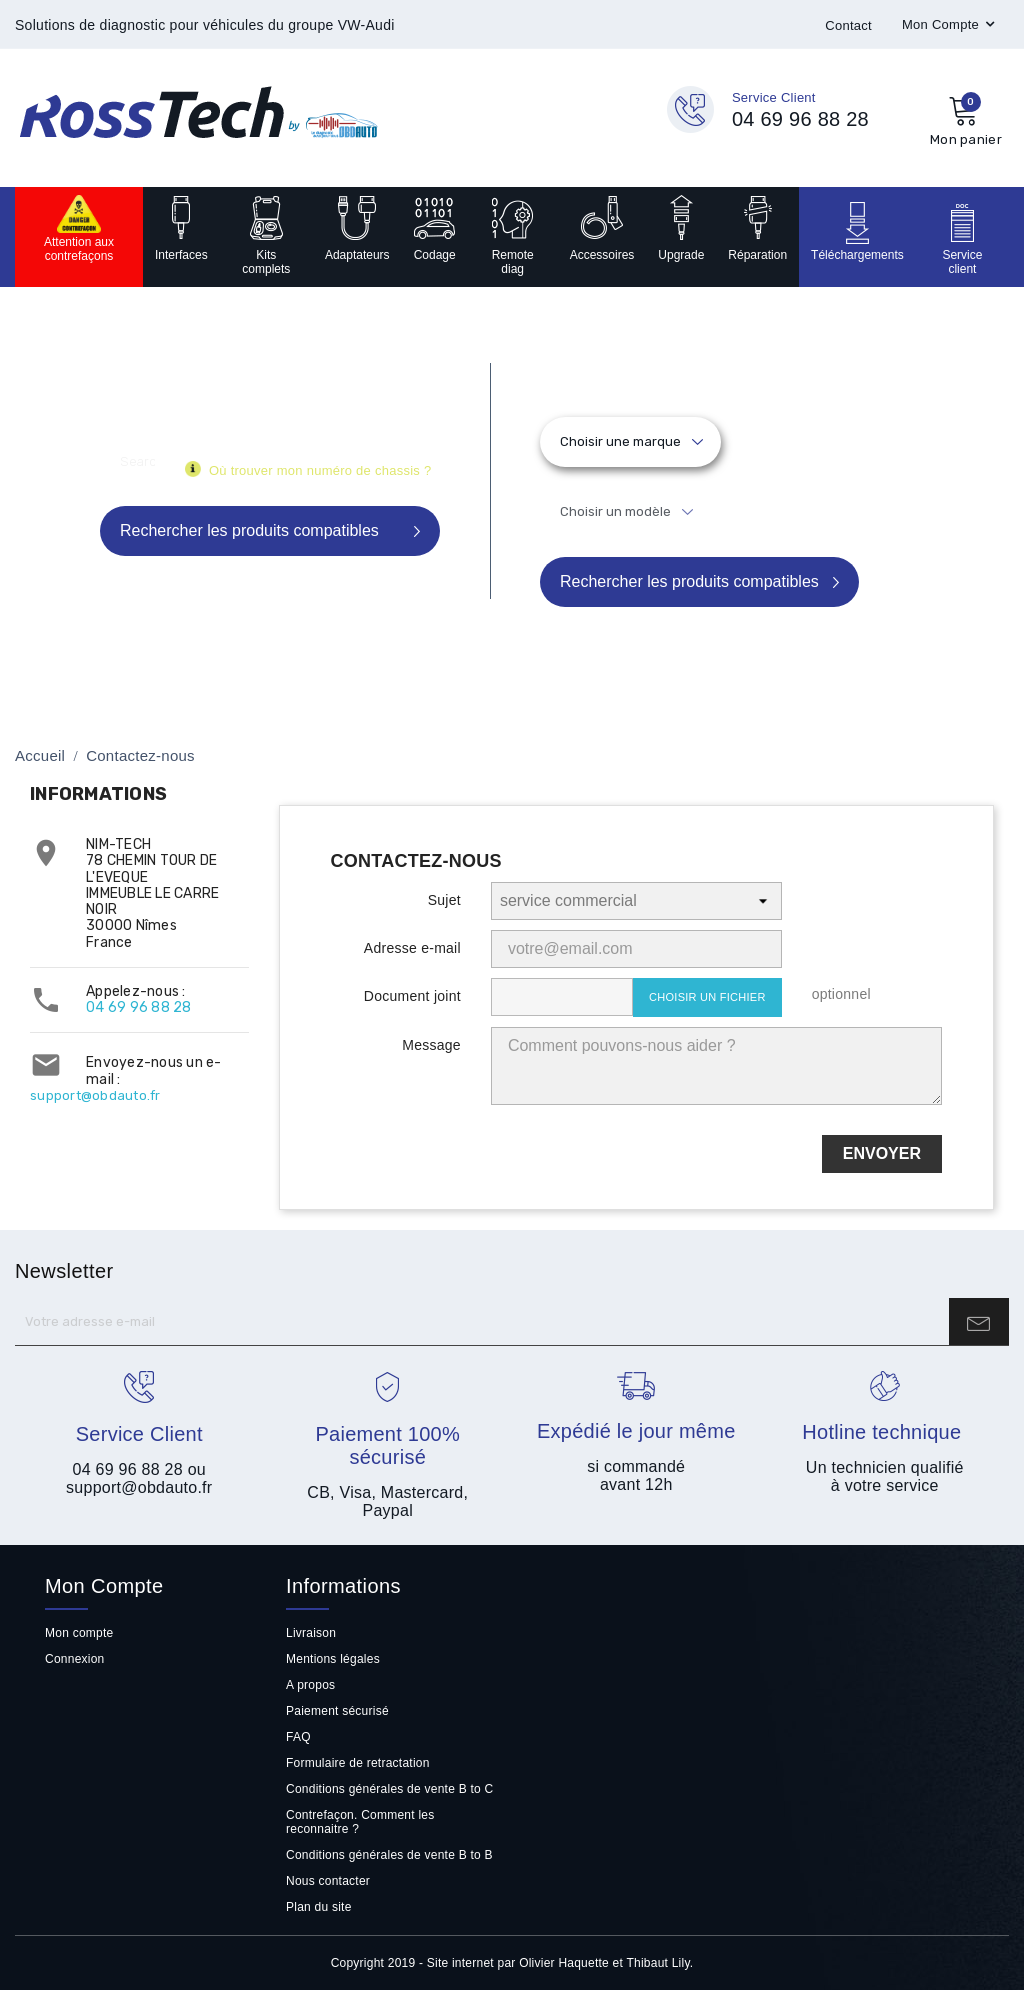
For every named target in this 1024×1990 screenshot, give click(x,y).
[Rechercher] (137, 461)
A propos (310, 1685)
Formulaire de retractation (358, 1763)
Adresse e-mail (412, 948)
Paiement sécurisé (337, 1711)
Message (431, 1045)
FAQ (298, 1737)
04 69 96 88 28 (139, 1007)
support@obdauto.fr (95, 1095)
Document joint (412, 996)
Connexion (75, 1659)
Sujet (444, 900)
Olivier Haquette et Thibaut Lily (604, 1963)
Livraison (311, 1633)
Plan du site (319, 1907)
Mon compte (79, 1633)
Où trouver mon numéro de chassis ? (320, 470)
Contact (848, 25)
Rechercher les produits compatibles (689, 581)
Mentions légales (333, 1659)
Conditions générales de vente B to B (389, 1855)
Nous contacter (328, 1881)
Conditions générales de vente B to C (389, 1789)
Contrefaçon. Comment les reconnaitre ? (360, 1822)
